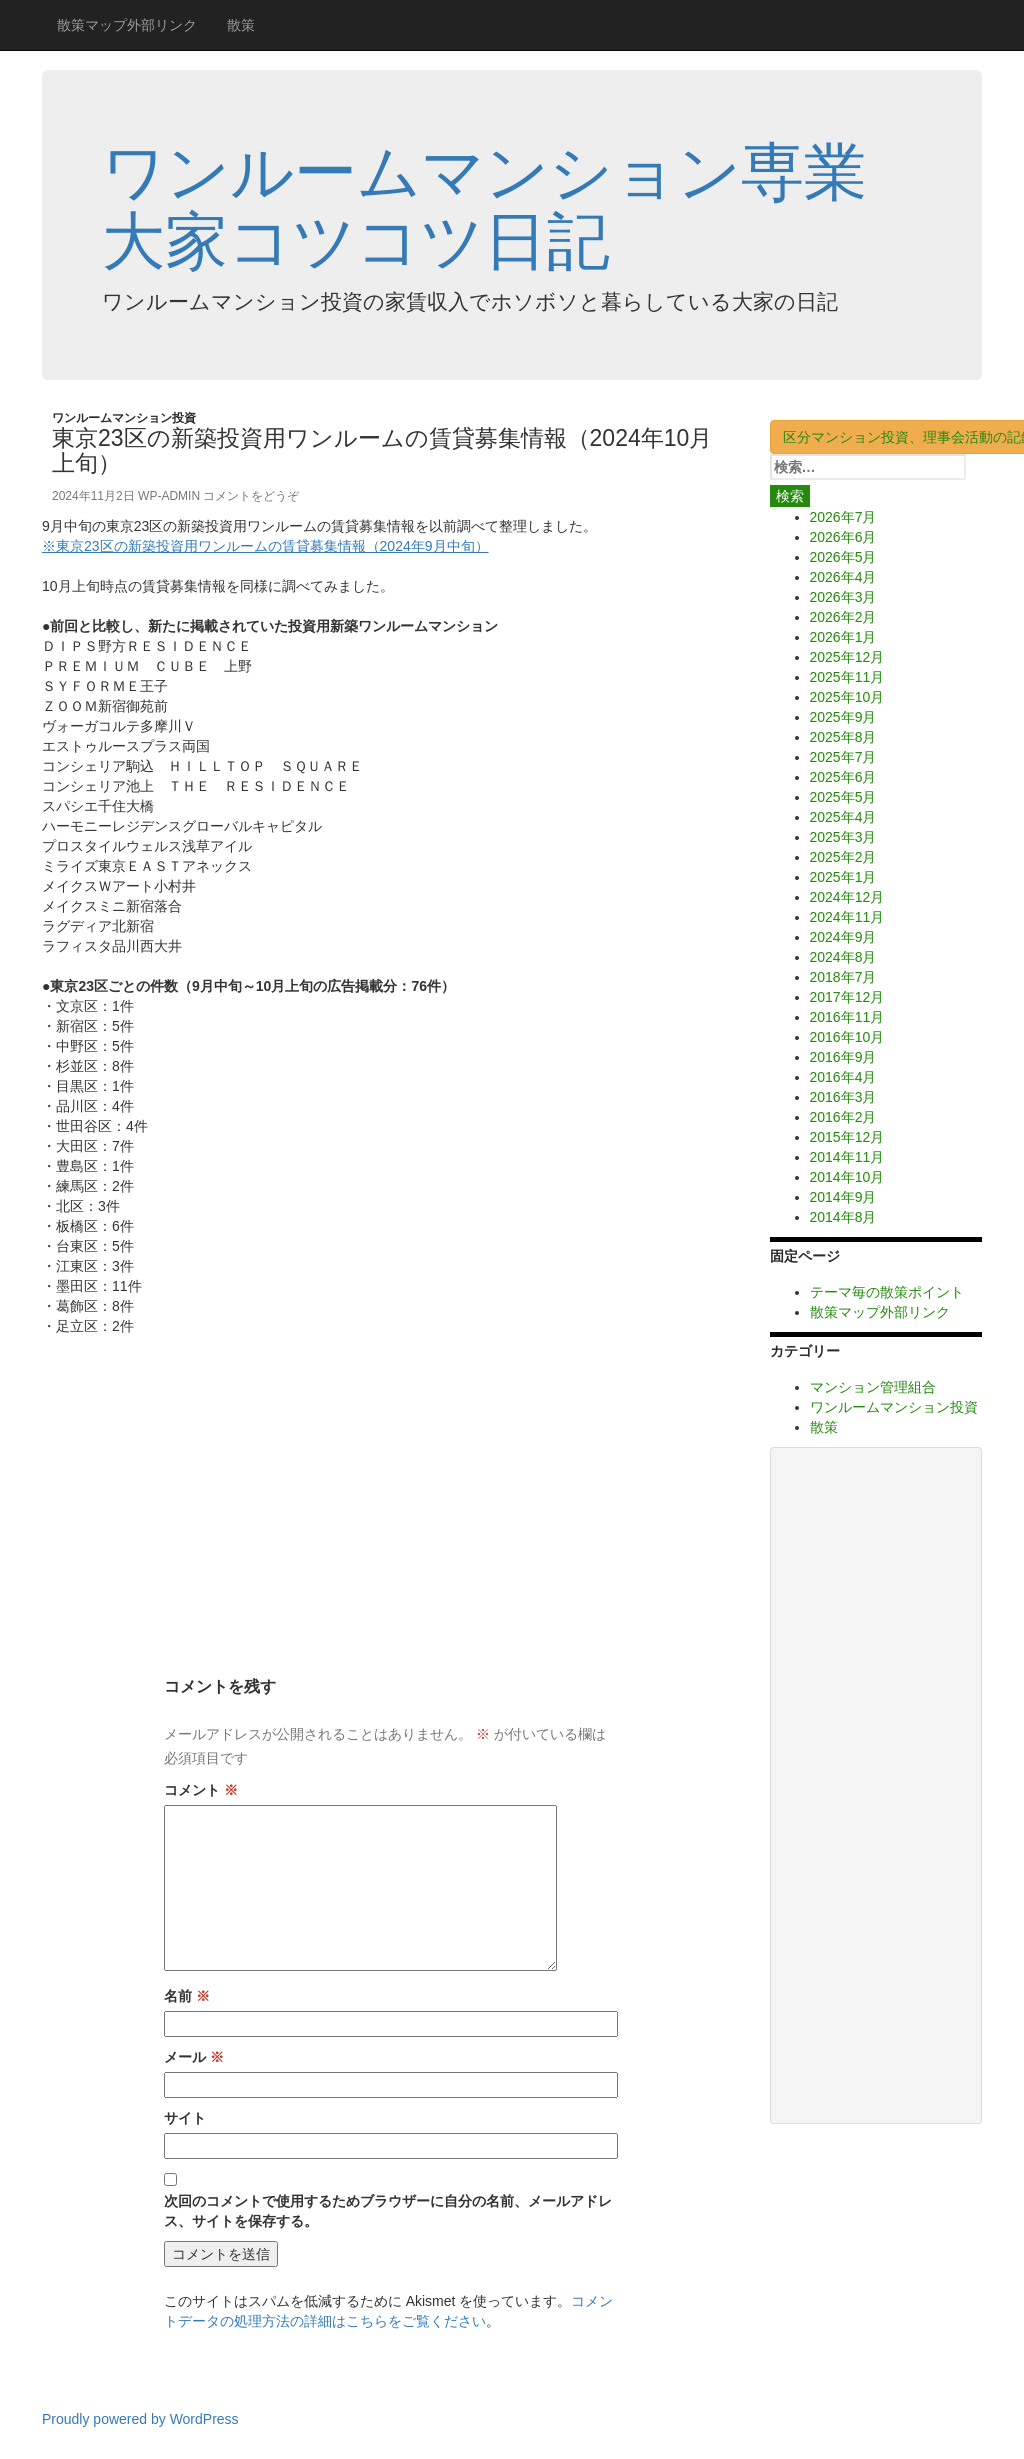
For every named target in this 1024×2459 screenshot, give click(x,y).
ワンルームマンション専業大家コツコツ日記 (484, 206)
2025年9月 (843, 717)
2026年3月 (843, 597)
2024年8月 (843, 957)
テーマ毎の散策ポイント (887, 1292)
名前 (187, 1996)
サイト (185, 2118)
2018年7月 (843, 977)
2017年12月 (847, 997)
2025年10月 (847, 697)
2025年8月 (843, 737)
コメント (201, 1790)
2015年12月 (847, 1137)
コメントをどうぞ (251, 496)
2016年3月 (843, 1097)
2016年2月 (843, 1117)
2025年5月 (843, 797)
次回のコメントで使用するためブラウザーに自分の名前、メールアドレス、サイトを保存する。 (388, 2211)
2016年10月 (847, 1037)
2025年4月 (843, 817)
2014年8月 (843, 1217)
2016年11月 (847, 1017)
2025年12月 (847, 657)
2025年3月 (843, 837)
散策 (241, 25)
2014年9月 (843, 1197)
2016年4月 (843, 1077)
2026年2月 (843, 617)
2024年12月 (847, 897)
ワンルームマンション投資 (124, 418)
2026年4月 (843, 577)
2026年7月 (843, 517)
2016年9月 (843, 1057)
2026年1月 (843, 637)
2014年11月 (847, 1157)
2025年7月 (843, 757)
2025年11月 (847, 677)
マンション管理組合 (873, 1387)
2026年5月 (843, 557)
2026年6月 (843, 537)
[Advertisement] (391, 1486)
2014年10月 (847, 1177)
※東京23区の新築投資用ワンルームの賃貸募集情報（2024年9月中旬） (265, 546)
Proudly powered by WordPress (140, 2419)
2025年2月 (843, 857)
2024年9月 (843, 937)
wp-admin (169, 496)
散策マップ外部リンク (127, 25)
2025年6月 (843, 777)
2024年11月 (847, 917)
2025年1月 (843, 877)
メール (194, 2057)
